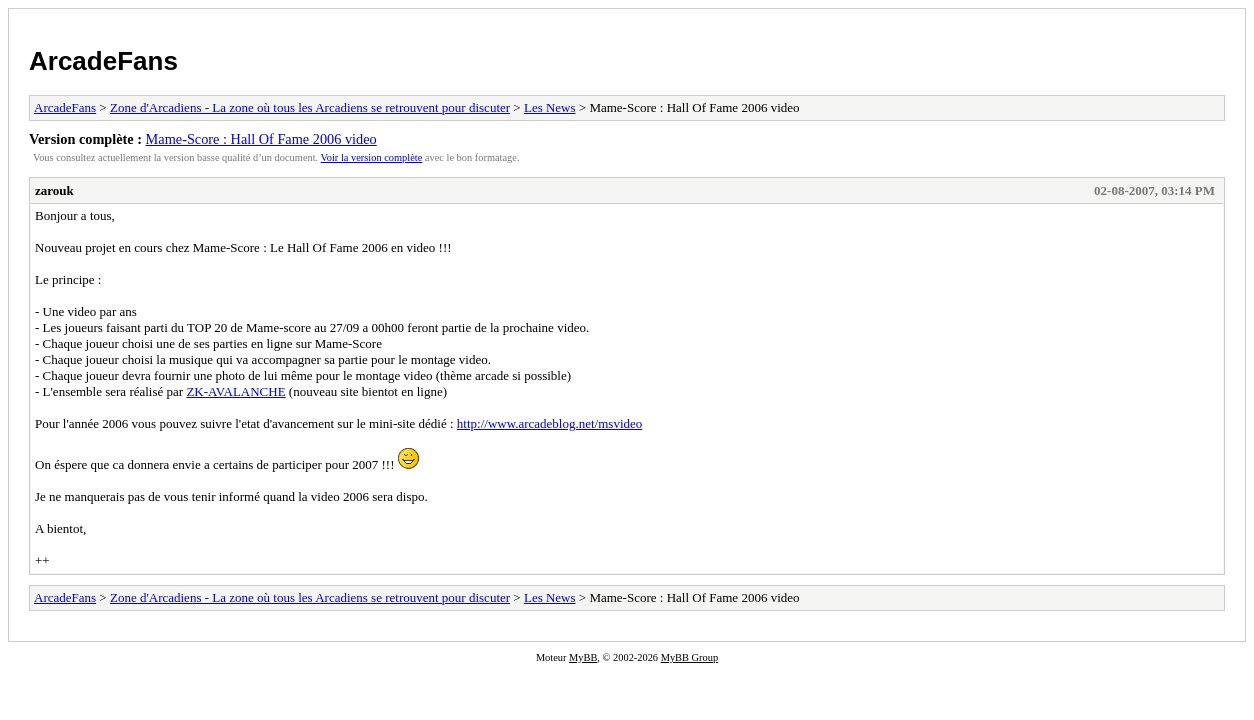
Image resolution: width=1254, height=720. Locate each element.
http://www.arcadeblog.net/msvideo (549, 423)
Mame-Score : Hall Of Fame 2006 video (261, 139)
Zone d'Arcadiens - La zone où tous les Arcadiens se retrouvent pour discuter (310, 107)
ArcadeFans (103, 61)
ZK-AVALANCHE (235, 391)
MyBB (583, 657)
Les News (550, 107)
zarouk (54, 190)
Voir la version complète (372, 157)
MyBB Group (689, 657)
